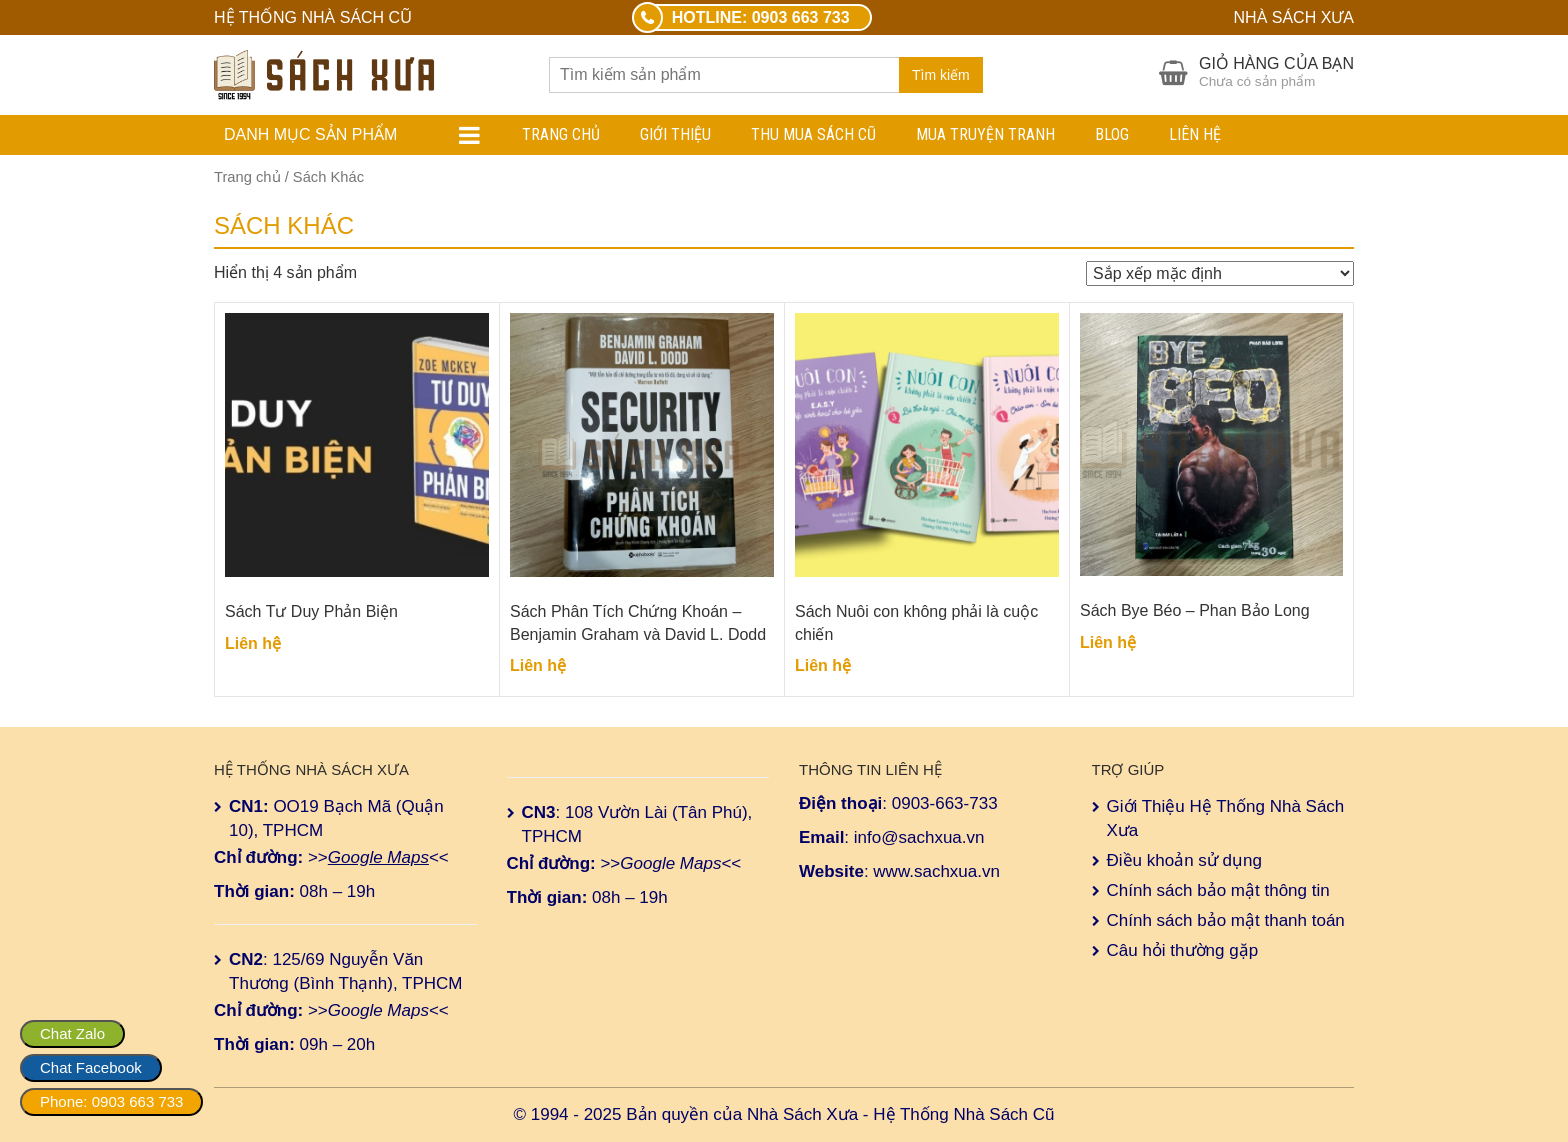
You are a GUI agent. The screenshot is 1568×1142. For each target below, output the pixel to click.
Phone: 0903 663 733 (111, 1101)
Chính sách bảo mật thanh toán (1226, 920)
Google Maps (378, 857)
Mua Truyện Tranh (985, 134)
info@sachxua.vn (919, 837)
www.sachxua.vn (936, 871)
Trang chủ (561, 134)
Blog (1112, 134)
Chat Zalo (72, 1033)
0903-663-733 (945, 803)
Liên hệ (1195, 134)
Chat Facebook (91, 1067)
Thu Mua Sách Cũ (813, 134)
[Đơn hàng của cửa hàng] (1220, 273)
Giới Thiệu (675, 134)
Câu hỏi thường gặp (1183, 950)
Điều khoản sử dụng (1184, 860)
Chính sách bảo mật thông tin (1218, 890)
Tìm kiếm (941, 75)
